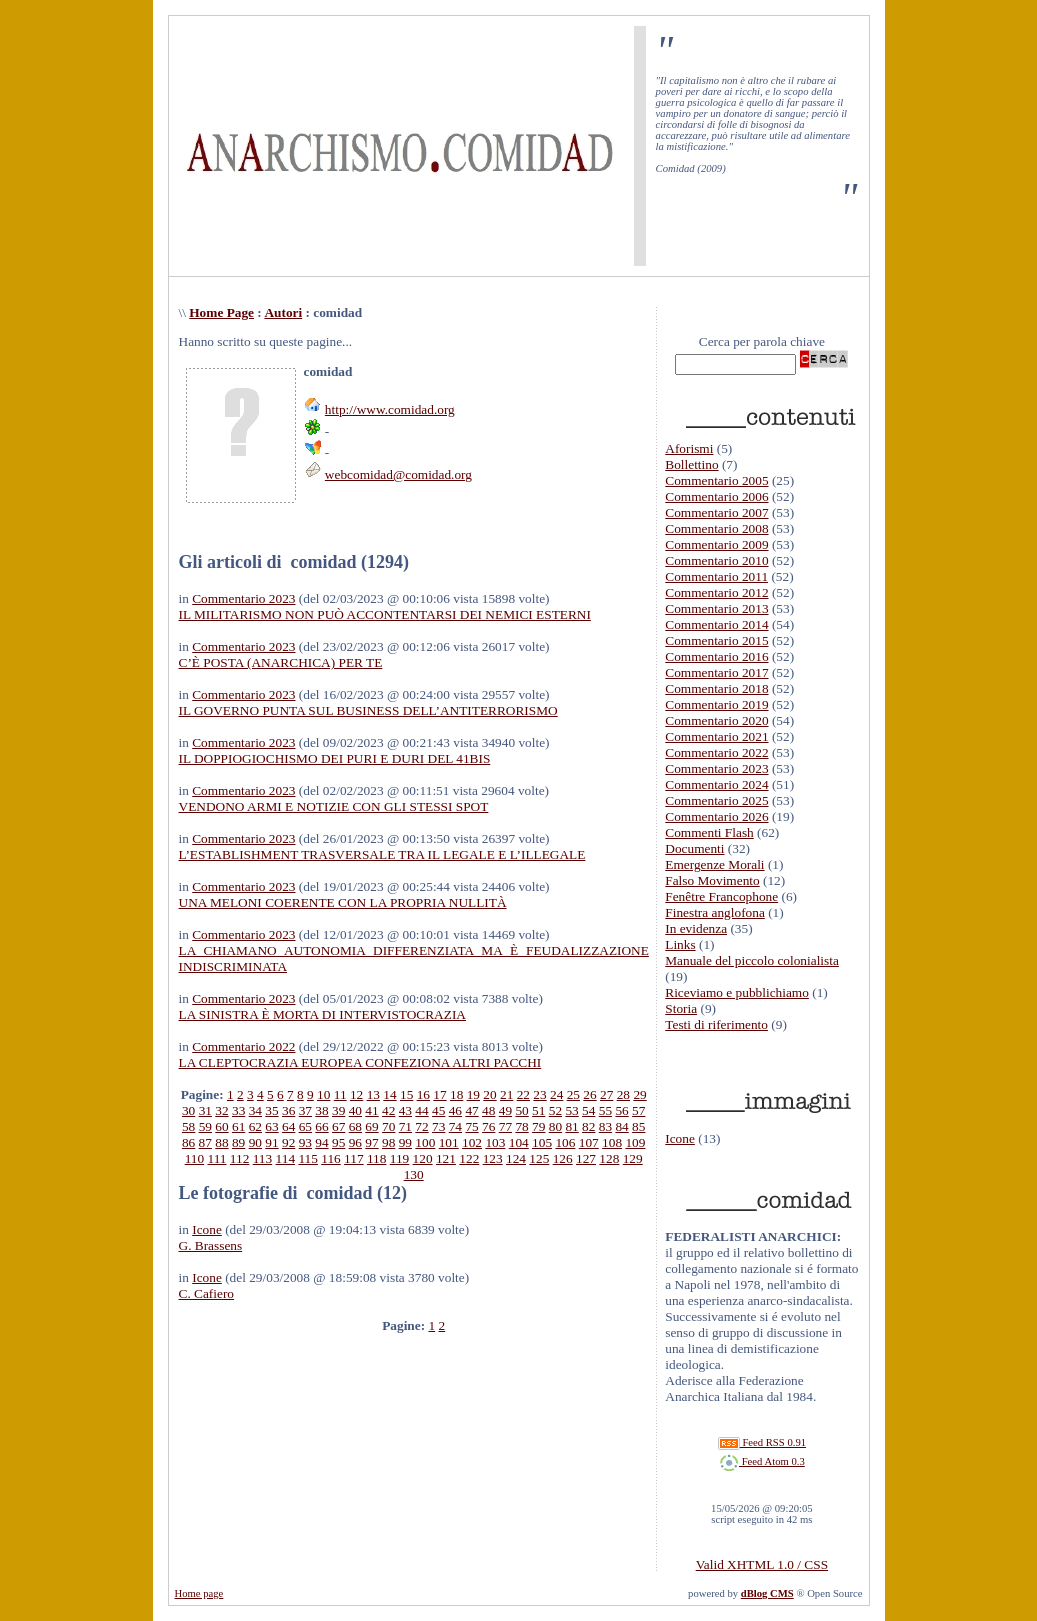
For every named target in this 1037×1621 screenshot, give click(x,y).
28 (623, 1094)
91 (271, 1142)
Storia (681, 1008)
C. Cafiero (207, 1293)
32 (221, 1110)
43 (405, 1110)
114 (286, 1158)
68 (355, 1126)
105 (542, 1142)
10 (323, 1094)
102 (472, 1142)
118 (377, 1158)
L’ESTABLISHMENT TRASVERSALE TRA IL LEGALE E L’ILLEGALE (382, 854)
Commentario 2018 (716, 688)
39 (338, 1110)
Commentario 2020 (716, 720)
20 (489, 1094)
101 (449, 1142)
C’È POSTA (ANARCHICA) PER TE (281, 662)
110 (195, 1158)
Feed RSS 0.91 (762, 1442)
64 (288, 1126)
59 (205, 1126)
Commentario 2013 (716, 608)
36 (288, 1110)
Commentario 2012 (716, 592)
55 (605, 1110)
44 (421, 1110)
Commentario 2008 (716, 528)
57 (638, 1110)
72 (421, 1126)
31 (205, 1110)
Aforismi (689, 448)
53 (571, 1110)
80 (555, 1126)
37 (305, 1110)
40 (355, 1110)
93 (305, 1142)
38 (321, 1110)
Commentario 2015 (716, 640)
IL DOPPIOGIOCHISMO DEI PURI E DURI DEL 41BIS (335, 758)
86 (188, 1142)
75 (471, 1126)
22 (523, 1094)
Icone (207, 1229)
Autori (283, 312)
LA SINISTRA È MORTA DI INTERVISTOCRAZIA (322, 1014)
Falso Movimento (712, 880)
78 (521, 1126)
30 (188, 1110)
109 (635, 1142)
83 (605, 1126)
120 (423, 1158)
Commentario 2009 (716, 544)
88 (221, 1142)
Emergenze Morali (714, 864)
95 (338, 1142)
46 (455, 1110)
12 (356, 1094)
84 (621, 1126)
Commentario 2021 (716, 736)
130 (414, 1174)
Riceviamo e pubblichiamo (737, 992)
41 (371, 1110)
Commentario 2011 (716, 576)
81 (571, 1126)
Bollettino (691, 464)
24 (556, 1094)
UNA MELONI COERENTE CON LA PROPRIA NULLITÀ (343, 902)
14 (389, 1094)
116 (331, 1158)
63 (271, 1126)
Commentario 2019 (716, 704)
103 (495, 1142)
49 (505, 1110)
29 (639, 1094)
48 (488, 1110)
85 (638, 1126)
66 (321, 1126)
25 (573, 1094)
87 (205, 1142)
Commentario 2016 (716, 656)
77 (505, 1126)
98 (388, 1142)
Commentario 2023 (243, 598)
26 (589, 1094)
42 (388, 1110)
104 (519, 1142)
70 (388, 1126)
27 (606, 1094)
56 (621, 1110)
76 (488, 1126)
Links (680, 944)
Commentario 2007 (716, 512)
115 (308, 1158)
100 (425, 1142)
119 (400, 1158)
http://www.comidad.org (390, 409)
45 (438, 1110)
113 (263, 1158)
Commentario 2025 (716, 800)
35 (271, 1110)
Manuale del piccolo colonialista (752, 960)
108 (612, 1142)
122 (469, 1158)
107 (589, 1142)
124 (516, 1158)
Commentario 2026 (716, 816)
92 (288, 1142)
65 (305, 1126)
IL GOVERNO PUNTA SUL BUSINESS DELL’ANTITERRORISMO (368, 710)
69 (371, 1126)
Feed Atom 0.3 (762, 1461)
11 (340, 1094)
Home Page (221, 312)
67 (338, 1126)
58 (188, 1126)
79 (538, 1126)
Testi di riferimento (716, 1024)
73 (438, 1126)
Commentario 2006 (716, 496)
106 (565, 1142)
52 (555, 1110)
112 (240, 1158)
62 (255, 1126)
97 (371, 1142)
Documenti (694, 848)
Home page (199, 1593)
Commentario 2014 (716, 624)
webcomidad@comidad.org (398, 474)
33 (238, 1110)
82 (588, 1126)
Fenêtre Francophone (721, 896)
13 (373, 1094)
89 (238, 1142)
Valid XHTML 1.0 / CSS (762, 1564)
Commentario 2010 (716, 560)
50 (521, 1110)
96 (355, 1142)
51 (538, 1110)
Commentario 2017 (716, 672)
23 (539, 1094)
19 (473, 1094)
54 (588, 1110)
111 (217, 1158)
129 (633, 1158)
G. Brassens (211, 1245)
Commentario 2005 (716, 480)
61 (238, 1126)
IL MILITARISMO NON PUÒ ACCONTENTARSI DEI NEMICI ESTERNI (385, 614)
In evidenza (696, 928)
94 (321, 1142)
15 (406, 1094)
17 (439, 1094)
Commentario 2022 (243, 1046)
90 (255, 1142)
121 (446, 1158)
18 (456, 1094)
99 (405, 1142)
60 (221, 1126)
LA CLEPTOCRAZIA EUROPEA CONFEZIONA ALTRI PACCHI (360, 1062)
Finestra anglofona (715, 912)
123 (493, 1158)
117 (354, 1158)
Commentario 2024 (716, 784)
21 (506, 1094)
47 (471, 1110)
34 (255, 1110)
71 (405, 1126)
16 (423, 1094)
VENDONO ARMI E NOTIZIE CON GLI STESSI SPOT (334, 806)
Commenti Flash (709, 832)
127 (586, 1158)
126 (563, 1158)
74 (455, 1126)
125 (539, 1158)
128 (609, 1158)
